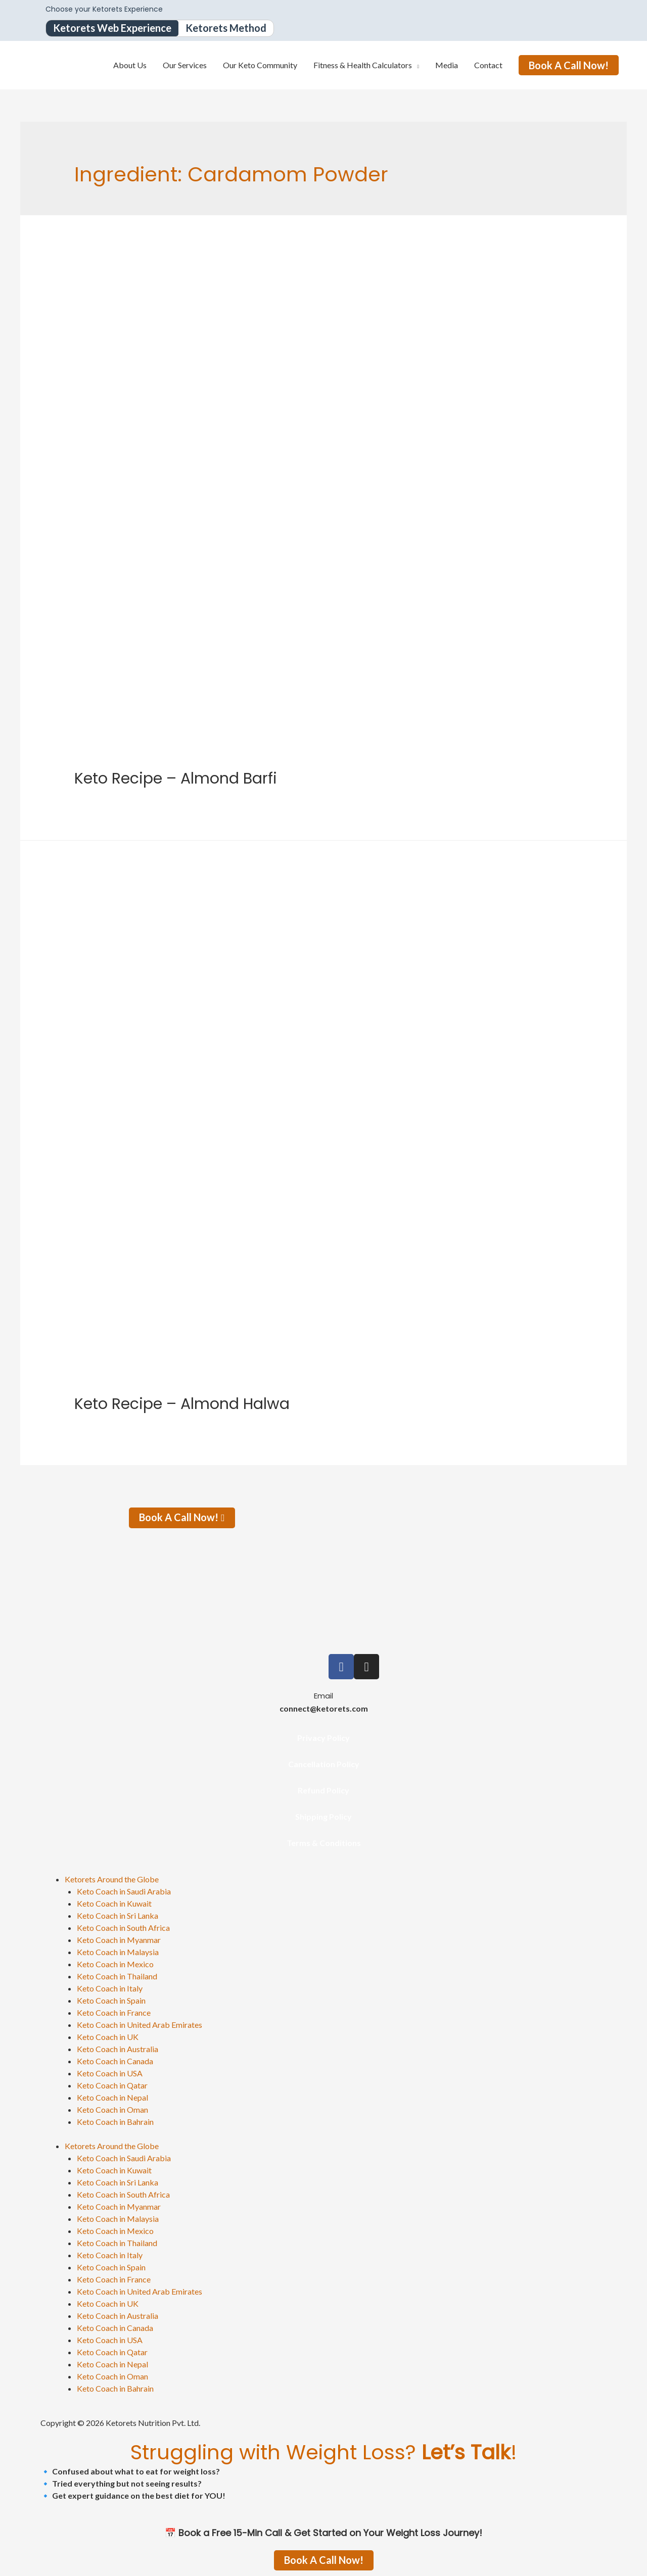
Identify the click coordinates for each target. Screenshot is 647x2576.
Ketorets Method (226, 28)
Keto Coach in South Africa (123, 1927)
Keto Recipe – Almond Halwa (182, 1404)
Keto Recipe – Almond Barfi (175, 778)
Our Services (185, 65)
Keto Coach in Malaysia (118, 1952)
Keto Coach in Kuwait (114, 1903)
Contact (488, 65)
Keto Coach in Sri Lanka (117, 1915)
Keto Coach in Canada (115, 2061)
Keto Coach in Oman (112, 2109)
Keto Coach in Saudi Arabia (124, 1891)
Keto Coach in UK (107, 2037)
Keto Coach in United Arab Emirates (139, 2024)
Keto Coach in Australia (117, 2049)
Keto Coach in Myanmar (119, 1940)
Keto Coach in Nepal (112, 2097)
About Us (130, 65)
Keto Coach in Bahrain (115, 2121)
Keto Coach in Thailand (117, 1976)
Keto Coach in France (114, 2012)
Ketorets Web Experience (112, 28)
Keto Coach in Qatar (112, 2085)
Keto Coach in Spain (111, 2000)
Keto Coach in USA (110, 2073)
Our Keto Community (260, 65)
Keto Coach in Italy (110, 1988)
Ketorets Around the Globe (112, 1879)
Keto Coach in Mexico (115, 1964)
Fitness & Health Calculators (362, 65)
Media (446, 65)
